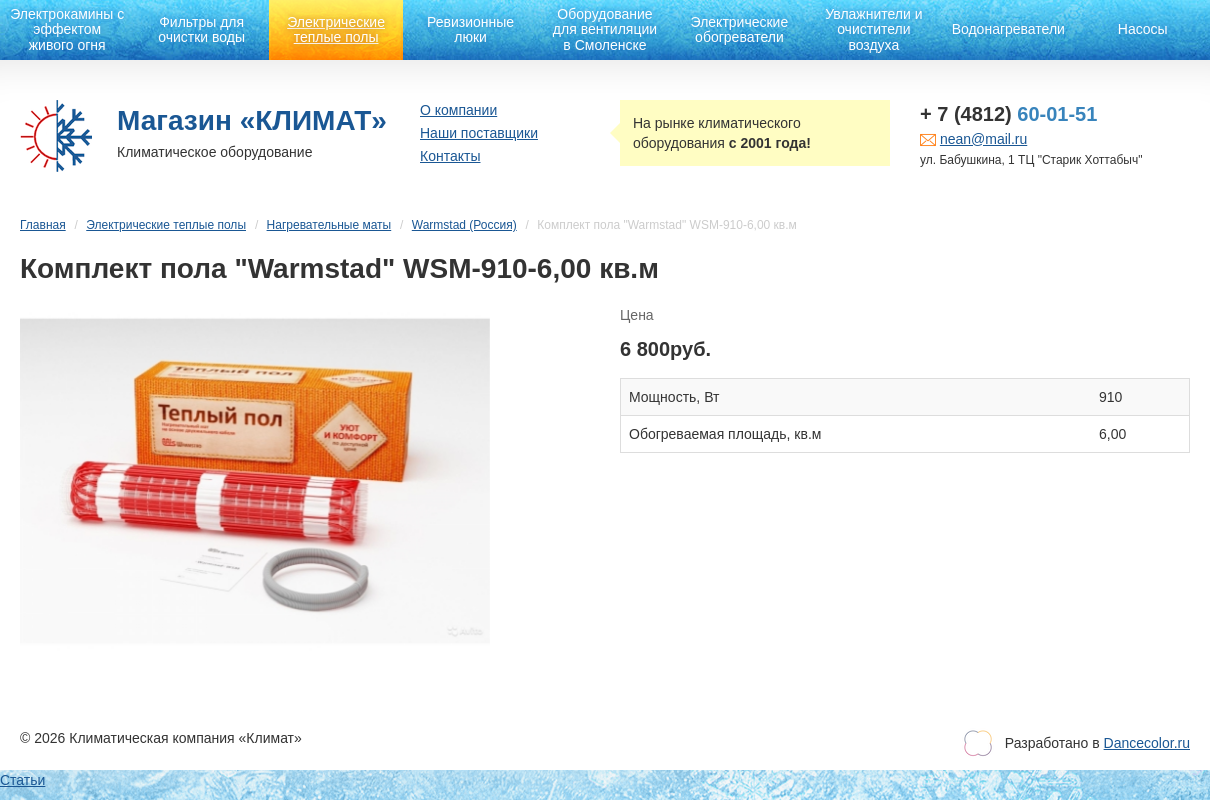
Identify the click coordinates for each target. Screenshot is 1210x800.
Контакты (450, 156)
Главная (43, 225)
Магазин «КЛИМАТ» (252, 120)
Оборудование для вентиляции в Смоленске (605, 29)
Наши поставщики (479, 133)
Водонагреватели (1008, 29)
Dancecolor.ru (1147, 743)
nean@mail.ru (983, 139)
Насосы (1143, 29)
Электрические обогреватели (740, 29)
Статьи (22, 780)
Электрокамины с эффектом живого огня (67, 29)
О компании (458, 110)
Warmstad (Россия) (464, 225)
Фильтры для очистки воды (201, 29)
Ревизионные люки (470, 29)
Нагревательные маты (329, 225)
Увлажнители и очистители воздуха (873, 29)
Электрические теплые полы (336, 29)
